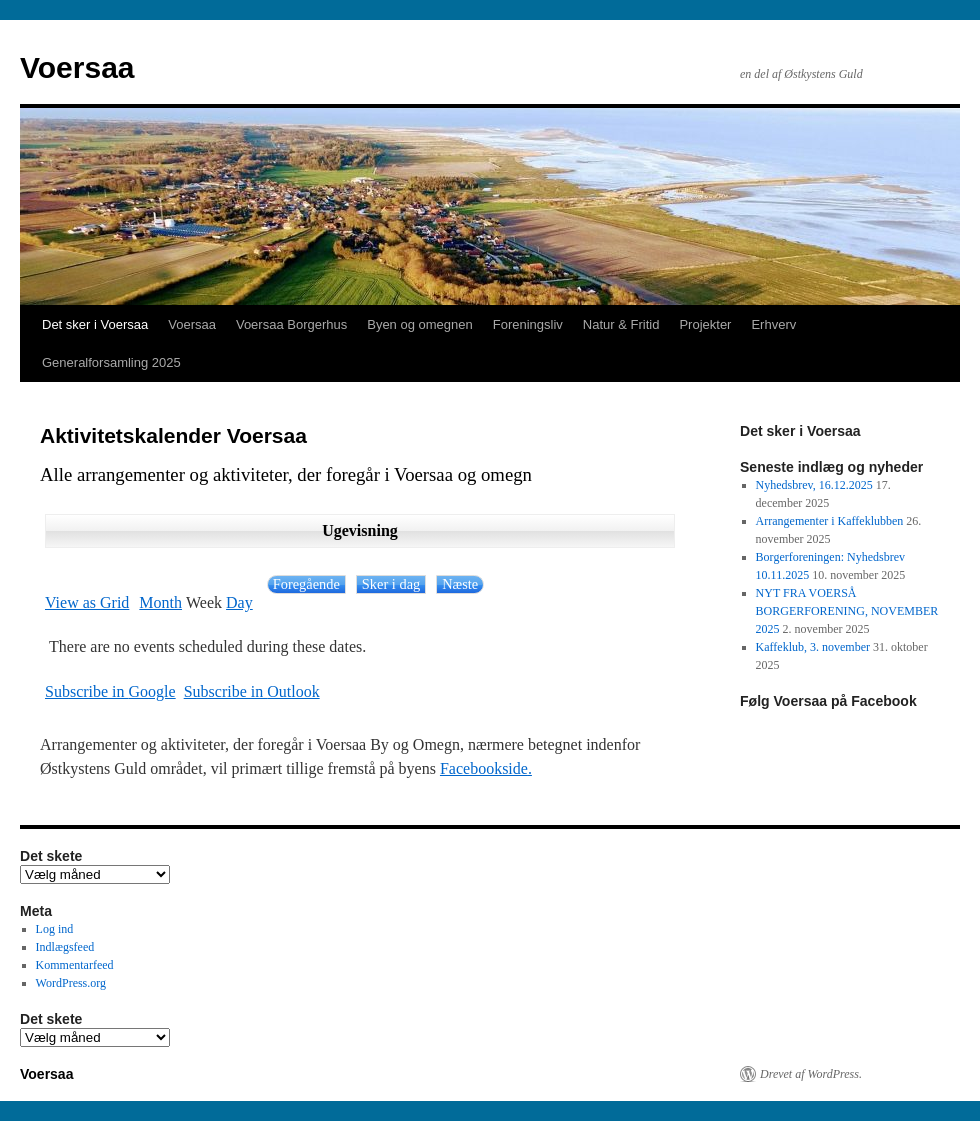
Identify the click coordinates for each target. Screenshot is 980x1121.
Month (160, 603)
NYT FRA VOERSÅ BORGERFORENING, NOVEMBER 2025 (847, 611)
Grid (87, 603)
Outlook (252, 692)
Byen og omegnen (420, 324)
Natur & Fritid (621, 324)
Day (239, 603)
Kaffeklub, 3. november (813, 647)
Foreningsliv (528, 324)
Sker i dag (391, 584)
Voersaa (77, 67)
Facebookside (484, 768)
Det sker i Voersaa (95, 324)
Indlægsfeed (65, 947)
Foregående (306, 584)
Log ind (55, 929)
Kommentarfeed (75, 965)
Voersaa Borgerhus (291, 324)
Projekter (705, 324)
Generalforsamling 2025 (111, 362)
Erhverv (773, 324)
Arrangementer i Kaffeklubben (830, 521)
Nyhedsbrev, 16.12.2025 (814, 485)
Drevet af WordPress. (811, 1074)
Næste (460, 584)
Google (110, 692)
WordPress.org (71, 983)
